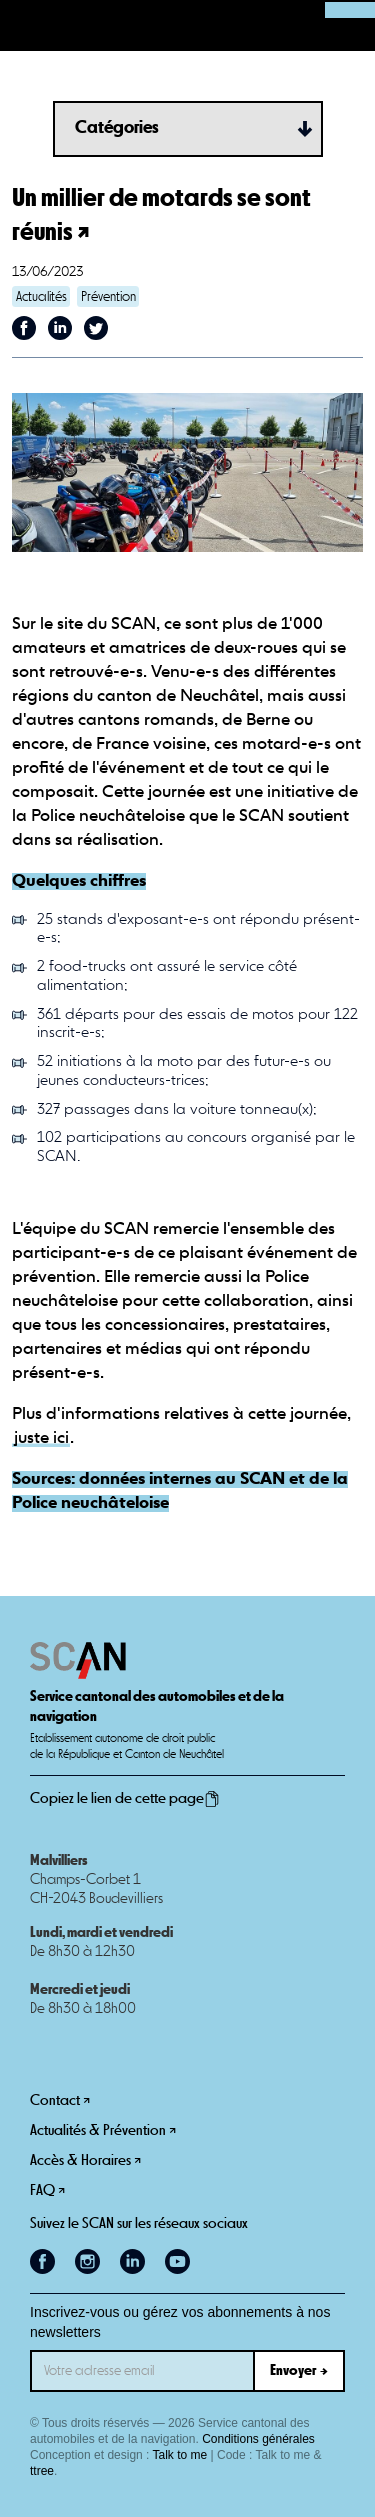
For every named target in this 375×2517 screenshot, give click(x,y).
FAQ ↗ (47, 2190)
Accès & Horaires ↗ (85, 2160)
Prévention (108, 297)
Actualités (41, 297)
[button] (26, 26)
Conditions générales (258, 2439)
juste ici (41, 1438)
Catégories (117, 128)
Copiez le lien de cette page (125, 1799)
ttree (42, 2471)
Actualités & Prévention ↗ (103, 2130)
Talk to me (180, 2455)
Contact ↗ (60, 2100)
